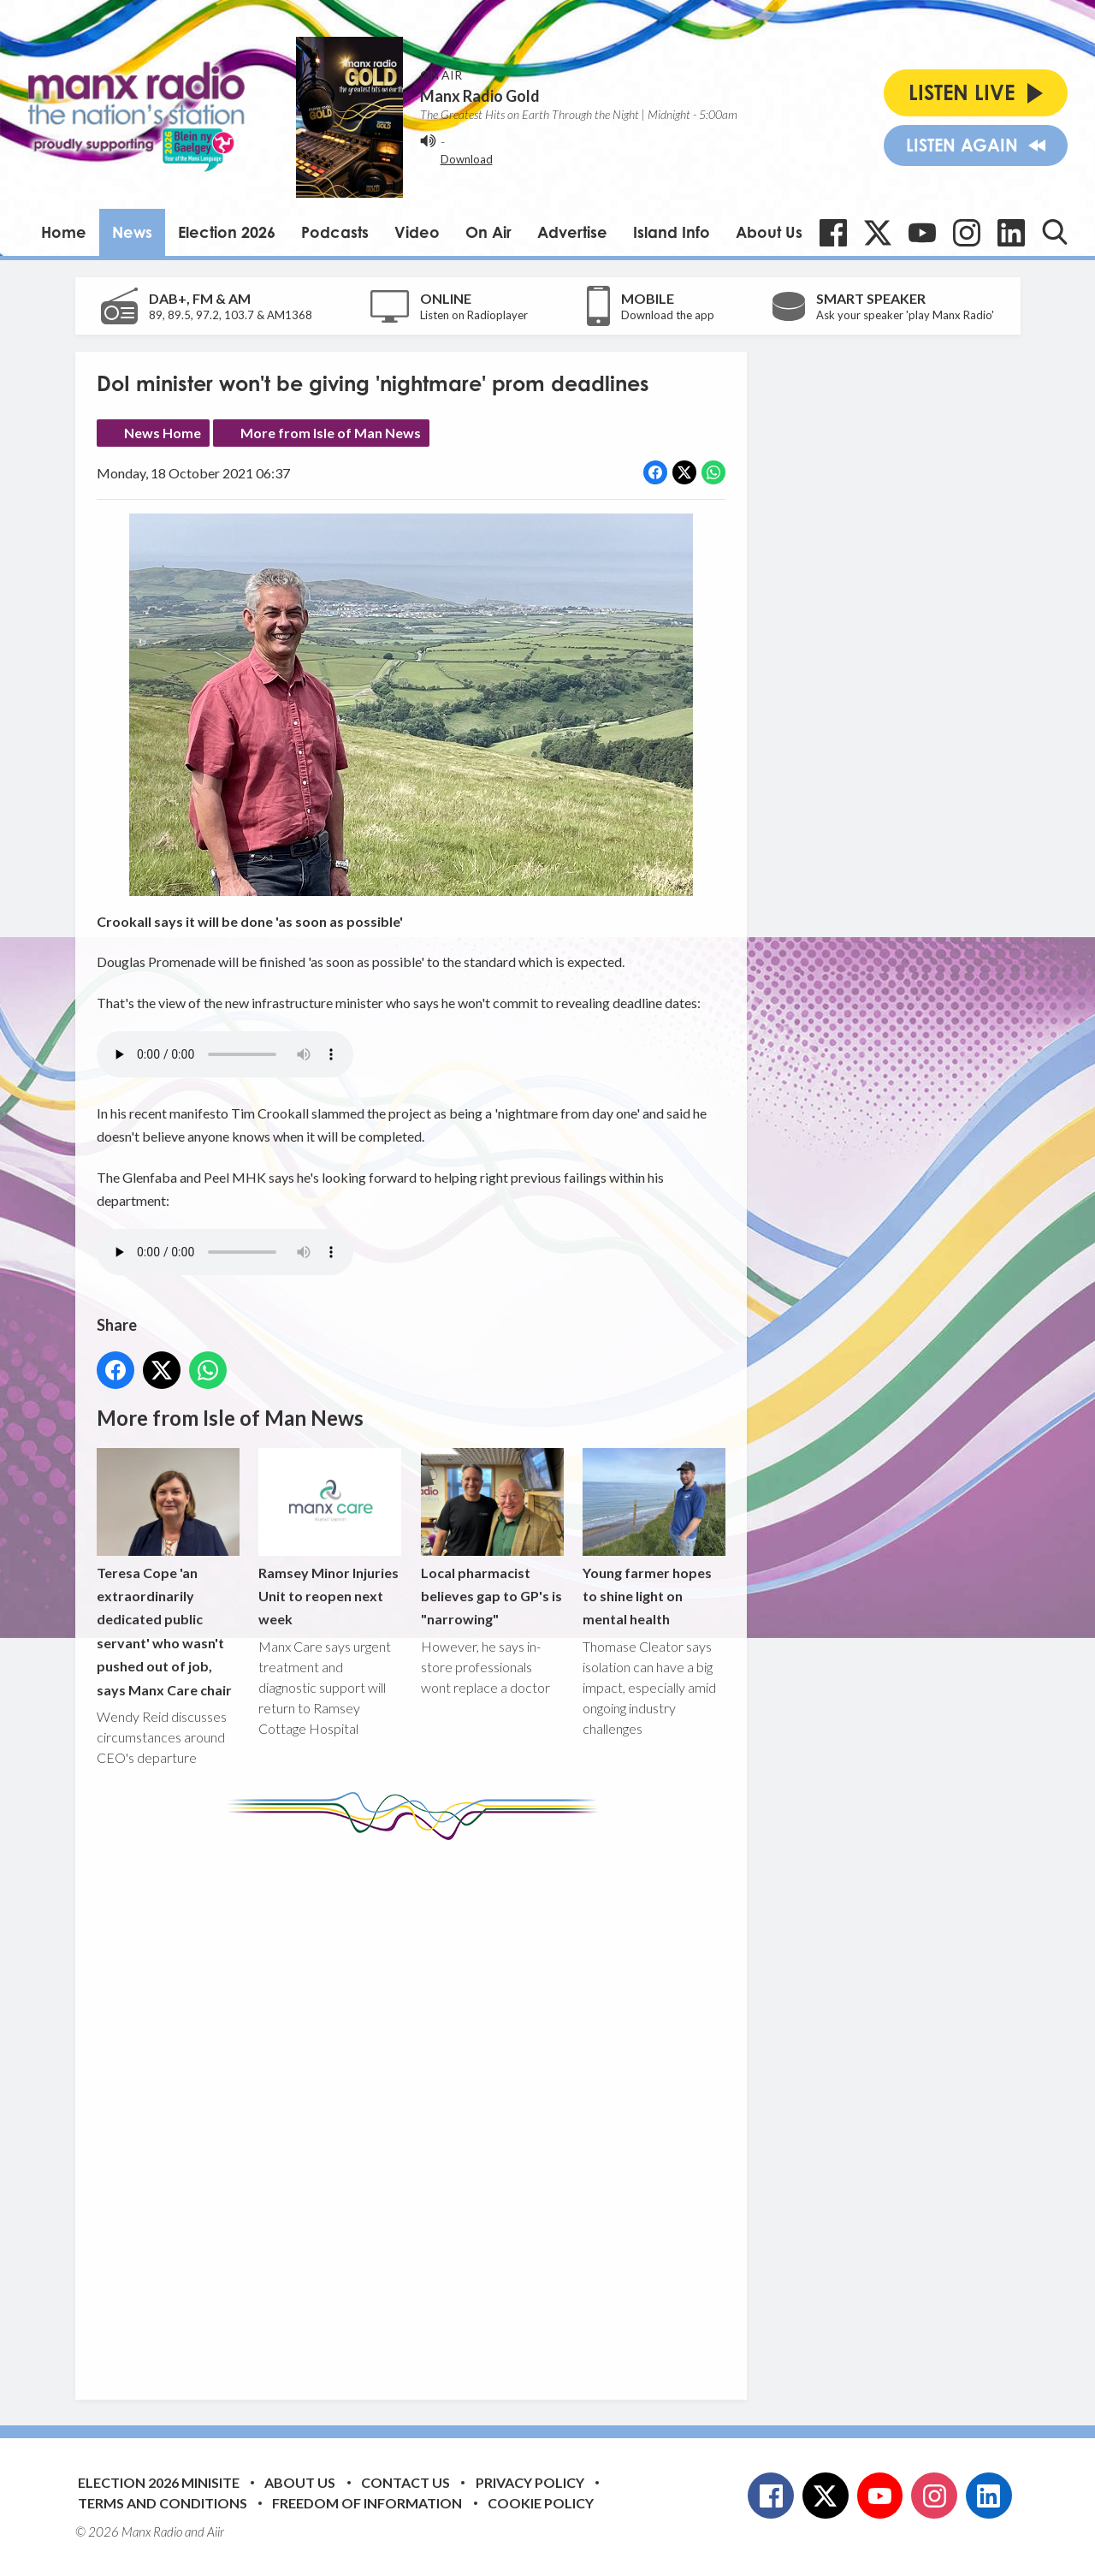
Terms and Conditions (162, 2503)
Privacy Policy (530, 2482)
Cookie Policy (541, 2503)
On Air (488, 232)
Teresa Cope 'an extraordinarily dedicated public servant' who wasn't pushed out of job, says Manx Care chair (168, 1573)
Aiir (215, 2531)
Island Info (671, 232)
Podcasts (335, 232)
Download (467, 159)
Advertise (572, 232)
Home (63, 232)
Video (417, 232)
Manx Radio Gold (480, 95)
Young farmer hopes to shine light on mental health (653, 1537)
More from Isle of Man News (330, 432)
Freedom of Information (367, 2503)
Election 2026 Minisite (159, 2482)
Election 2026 (226, 232)
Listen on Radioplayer (474, 315)
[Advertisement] (417, 2107)
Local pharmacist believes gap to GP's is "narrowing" (491, 1537)
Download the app (667, 315)
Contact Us (405, 2482)
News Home (162, 432)
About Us (769, 232)
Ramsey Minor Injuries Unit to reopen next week (329, 1537)
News (132, 232)
